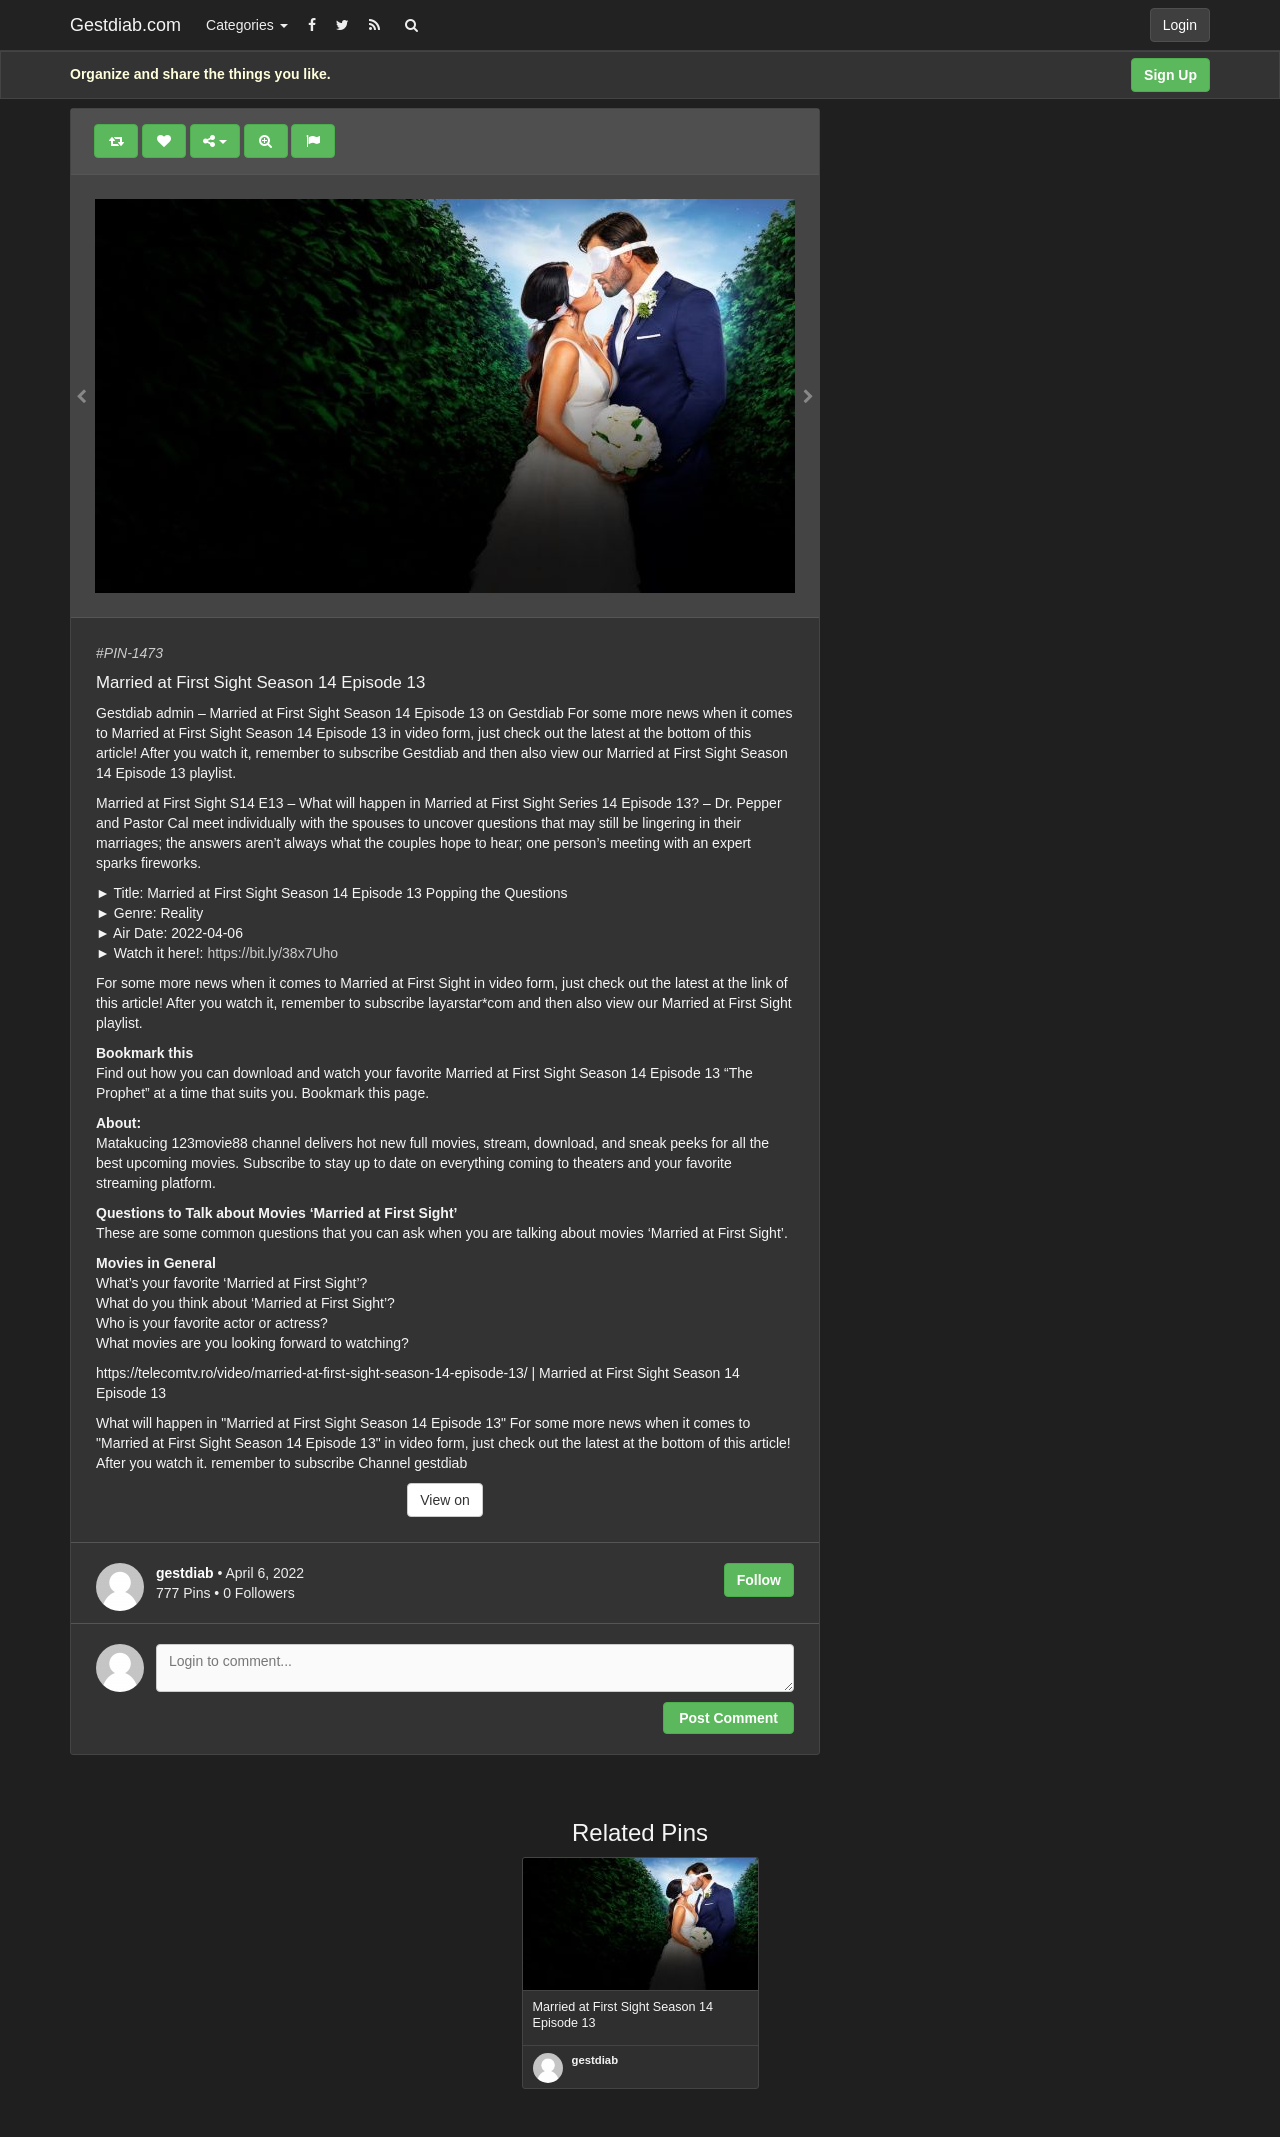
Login (1180, 25)
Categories (247, 25)
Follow (759, 1580)
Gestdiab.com (125, 25)
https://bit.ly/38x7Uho (272, 953)
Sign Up (1170, 75)
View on (445, 1500)
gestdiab (595, 2060)
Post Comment (728, 1718)
